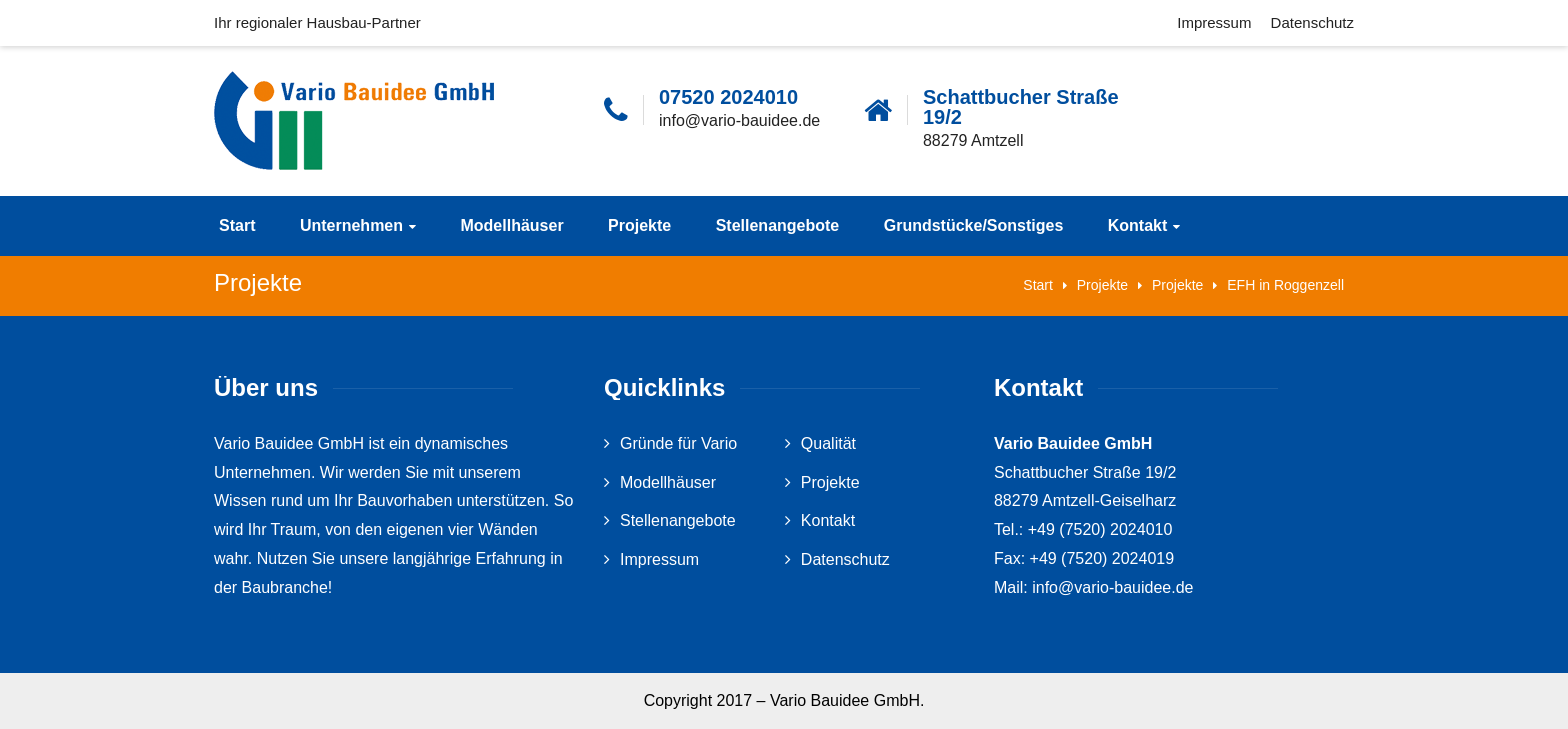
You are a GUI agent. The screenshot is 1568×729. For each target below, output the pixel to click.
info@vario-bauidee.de (739, 120)
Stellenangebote (778, 226)
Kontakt (1138, 226)
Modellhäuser (511, 226)
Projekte (639, 226)
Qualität (828, 443)
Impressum (1214, 22)
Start (237, 226)
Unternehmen (351, 226)
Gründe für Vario (678, 443)
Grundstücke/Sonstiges (974, 226)
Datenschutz (1312, 22)
